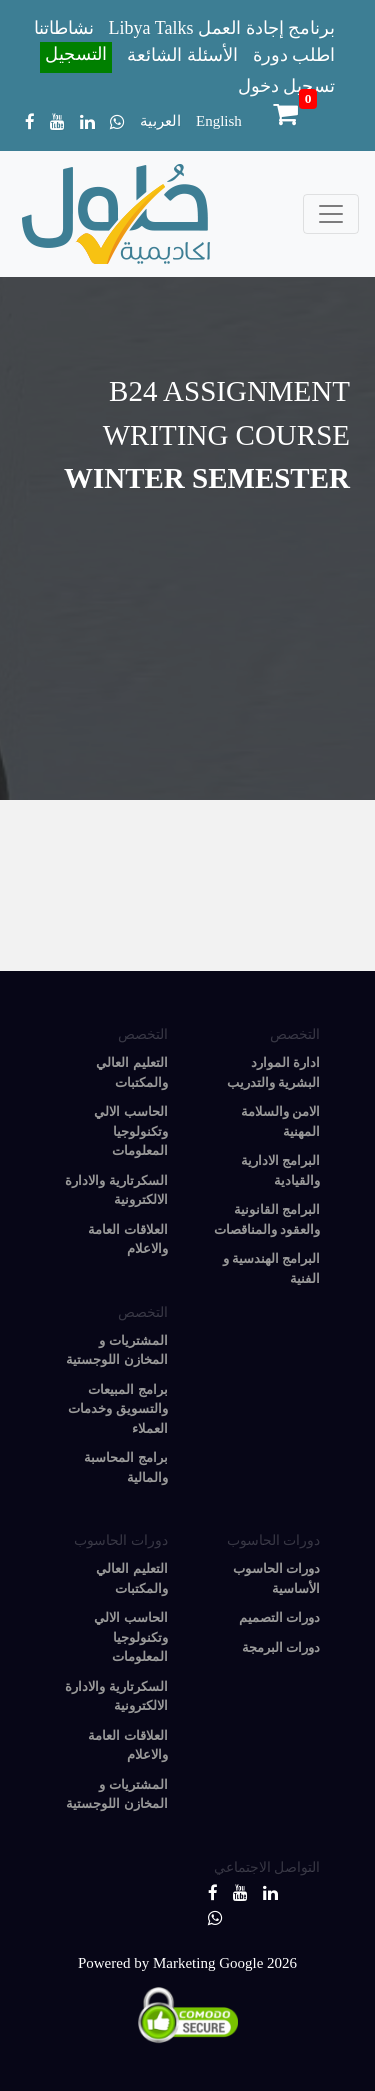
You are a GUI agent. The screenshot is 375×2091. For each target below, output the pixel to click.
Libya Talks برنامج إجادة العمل (222, 28)
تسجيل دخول (287, 86)
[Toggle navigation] (331, 214)
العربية (160, 121)
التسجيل (76, 54)
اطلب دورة (294, 55)
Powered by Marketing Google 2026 (187, 1963)
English (219, 121)
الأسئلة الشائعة (182, 55)
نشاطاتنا (64, 28)
